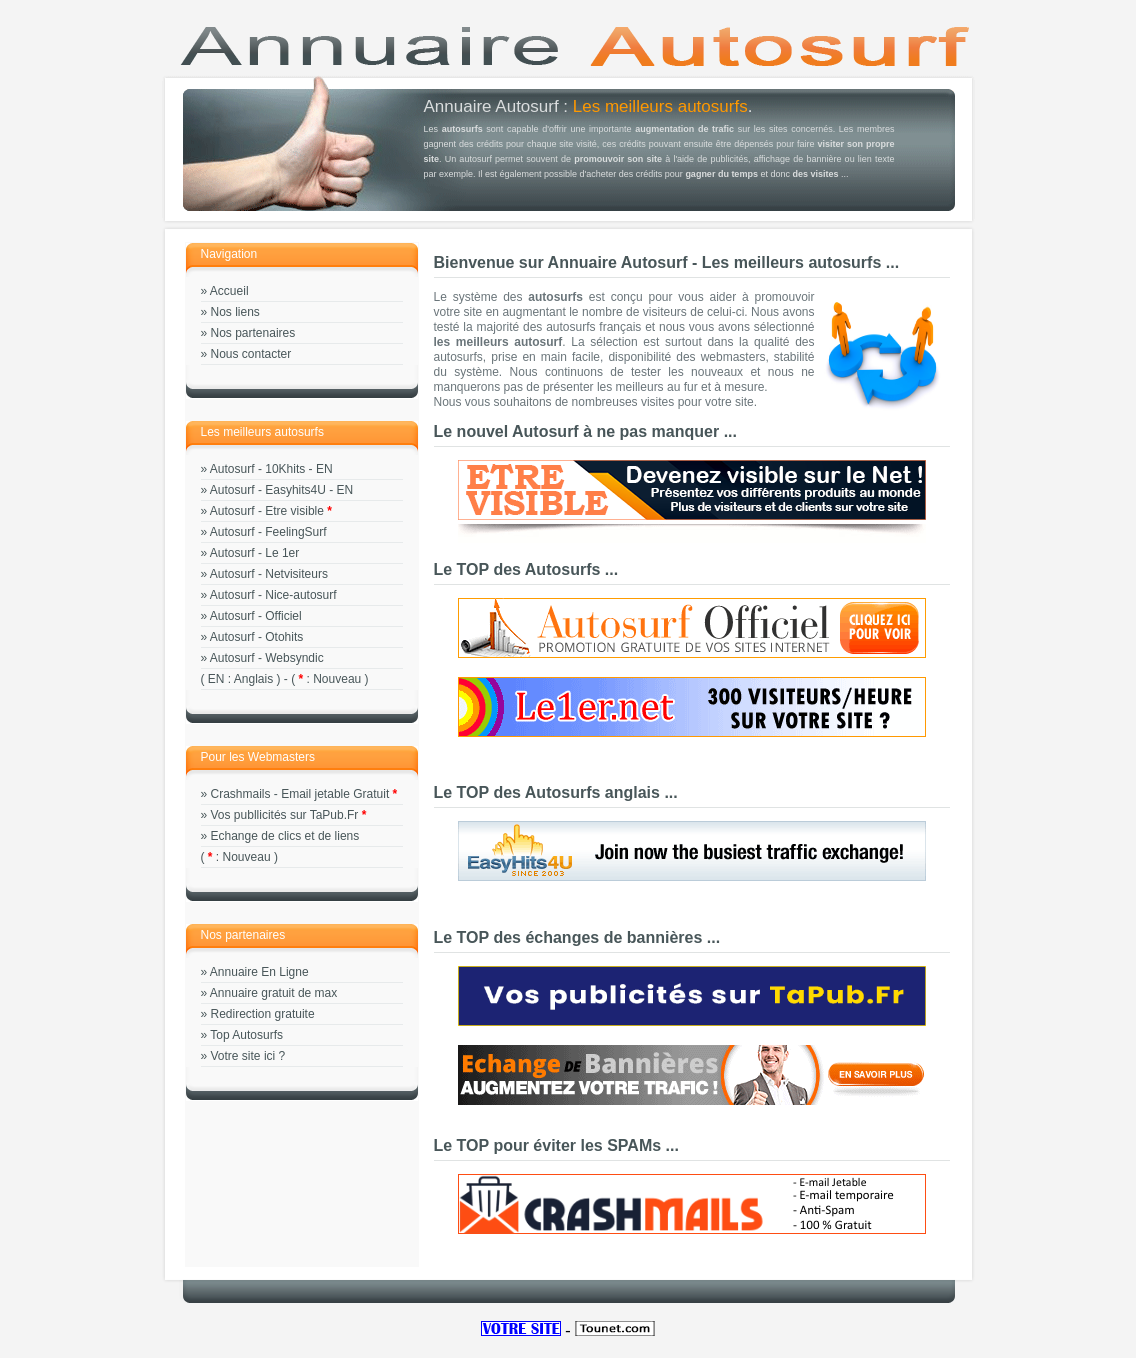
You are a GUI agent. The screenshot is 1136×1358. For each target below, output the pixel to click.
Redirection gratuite (263, 1014)
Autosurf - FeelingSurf (268, 532)
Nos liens (235, 312)
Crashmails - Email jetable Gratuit (300, 794)
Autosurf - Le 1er (254, 553)
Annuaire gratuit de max (273, 993)
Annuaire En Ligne (259, 972)
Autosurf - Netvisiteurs (269, 574)
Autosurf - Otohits (256, 637)
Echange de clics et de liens (285, 836)
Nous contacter (251, 354)
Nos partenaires (253, 333)
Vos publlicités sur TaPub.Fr (285, 815)
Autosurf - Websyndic (267, 658)
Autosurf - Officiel (256, 616)
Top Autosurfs (246, 1035)
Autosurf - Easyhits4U (268, 490)
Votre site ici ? (248, 1056)
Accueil (229, 291)
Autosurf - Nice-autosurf (273, 595)
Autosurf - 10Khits (257, 469)
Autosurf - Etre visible (267, 511)
